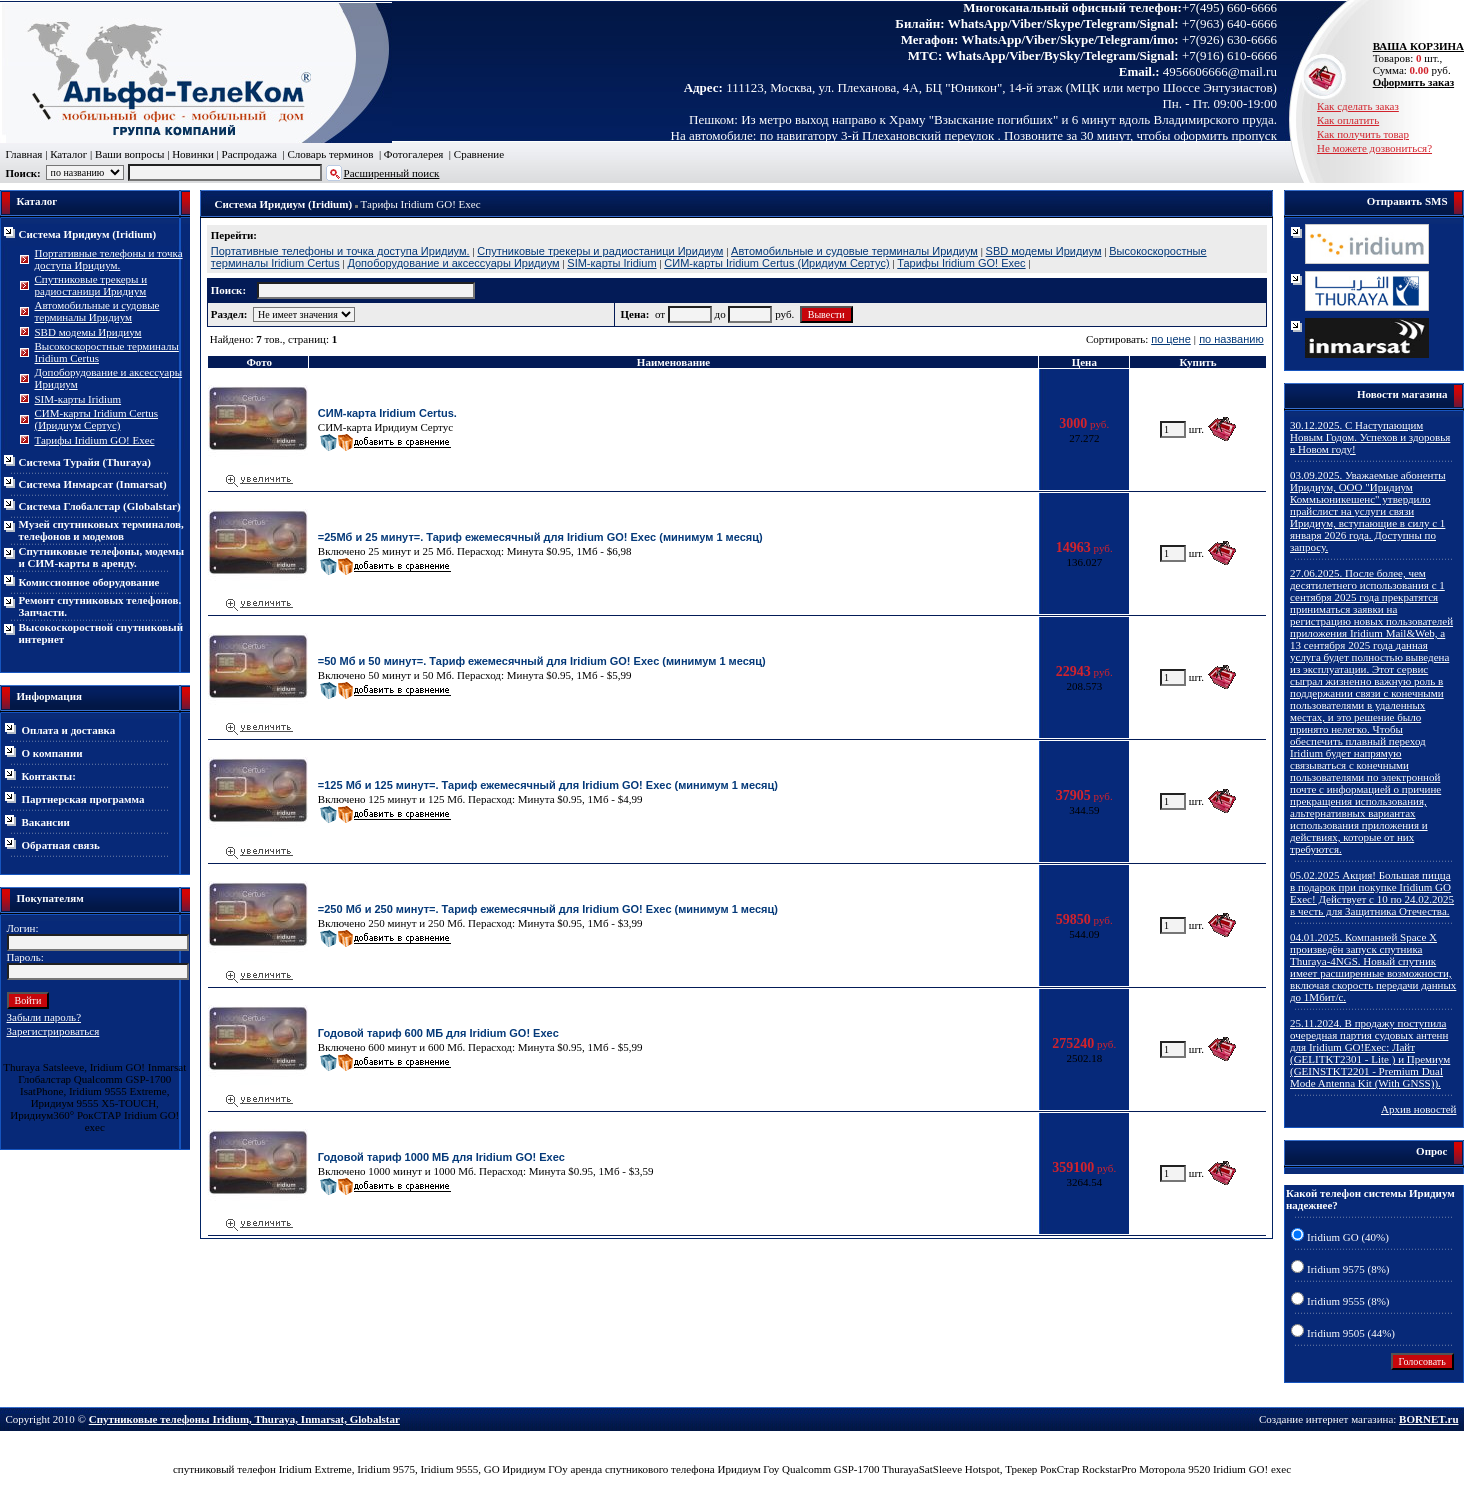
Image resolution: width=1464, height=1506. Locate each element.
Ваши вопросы (129, 154)
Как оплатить (1348, 120)
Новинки (193, 154)
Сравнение (479, 154)
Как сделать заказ (1358, 106)
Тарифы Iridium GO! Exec (421, 204)
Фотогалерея (414, 154)
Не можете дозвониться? (1374, 148)
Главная (24, 154)
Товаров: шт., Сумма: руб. (1413, 58)
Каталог (68, 154)
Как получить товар (1363, 134)
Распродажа (249, 154)
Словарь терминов (330, 154)
